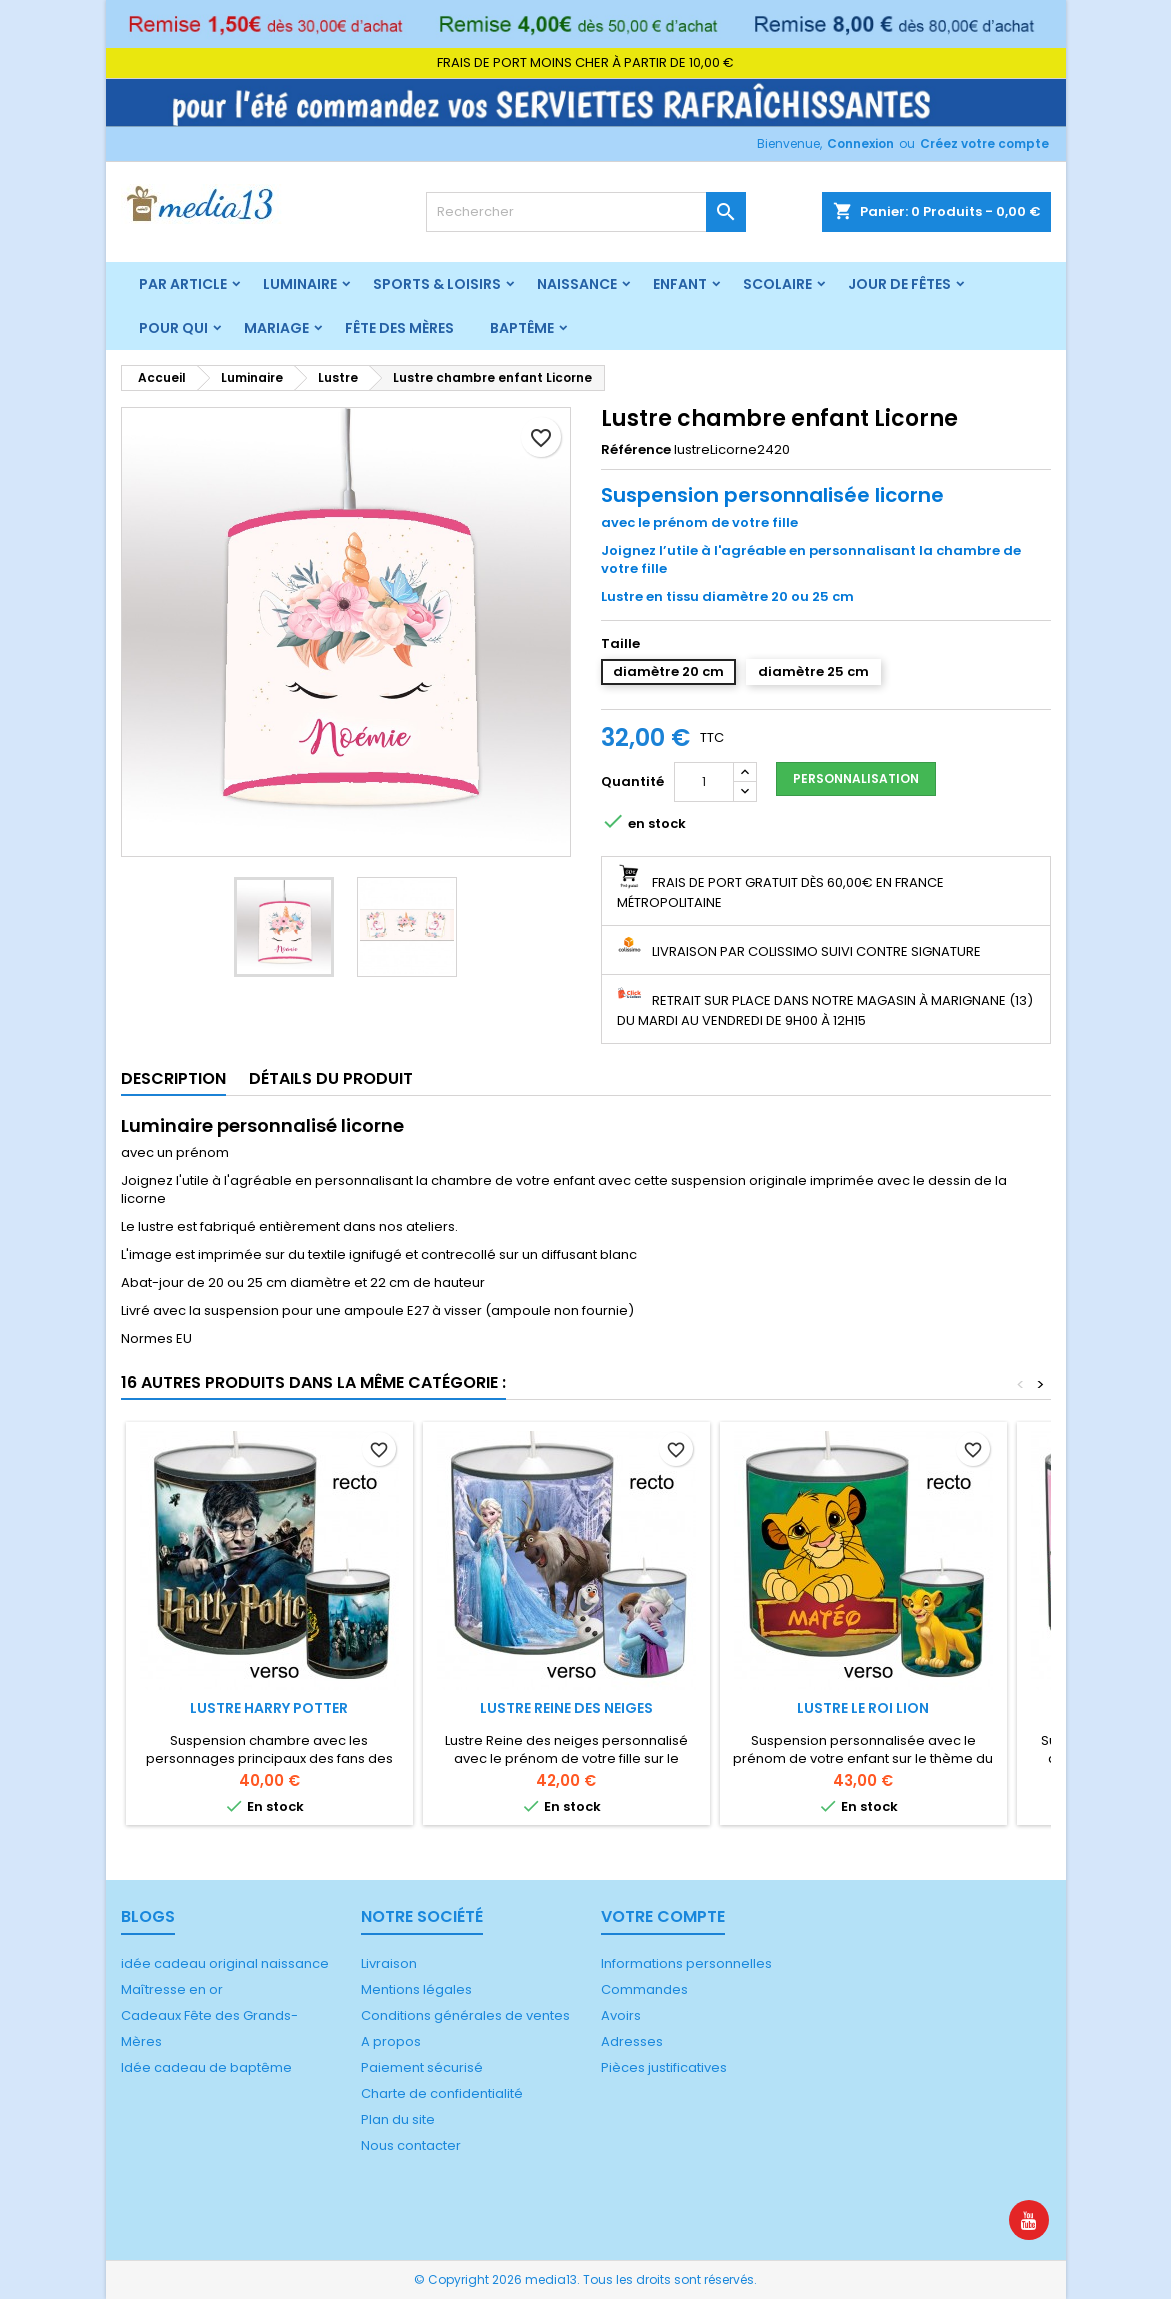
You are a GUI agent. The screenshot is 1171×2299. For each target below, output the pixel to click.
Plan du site (398, 2119)
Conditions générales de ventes (465, 2015)
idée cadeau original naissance (225, 1963)
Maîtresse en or (172, 1989)
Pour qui (173, 328)
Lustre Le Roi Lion (863, 1708)
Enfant (680, 284)
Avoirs (621, 2015)
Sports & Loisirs (437, 284)
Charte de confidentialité (442, 2093)
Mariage (276, 328)
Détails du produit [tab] (331, 1078)
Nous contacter (411, 2145)
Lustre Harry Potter (269, 1708)
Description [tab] (173, 1078)
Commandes (644, 1989)
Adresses (632, 2041)
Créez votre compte (984, 143)
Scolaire (777, 284)
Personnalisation (856, 778)
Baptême (522, 328)
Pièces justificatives (664, 2067)
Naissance (577, 284)
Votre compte (663, 1916)
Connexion (860, 143)
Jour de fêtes (899, 284)
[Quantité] (704, 782)
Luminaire (300, 284)
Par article (183, 284)
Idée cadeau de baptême (206, 2067)
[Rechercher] (586, 212)
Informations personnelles (686, 1963)
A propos (391, 2041)
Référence (636, 450)
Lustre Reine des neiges (566, 1708)
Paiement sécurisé (422, 2067)
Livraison (389, 1963)
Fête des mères (399, 328)
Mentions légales (416, 1989)
